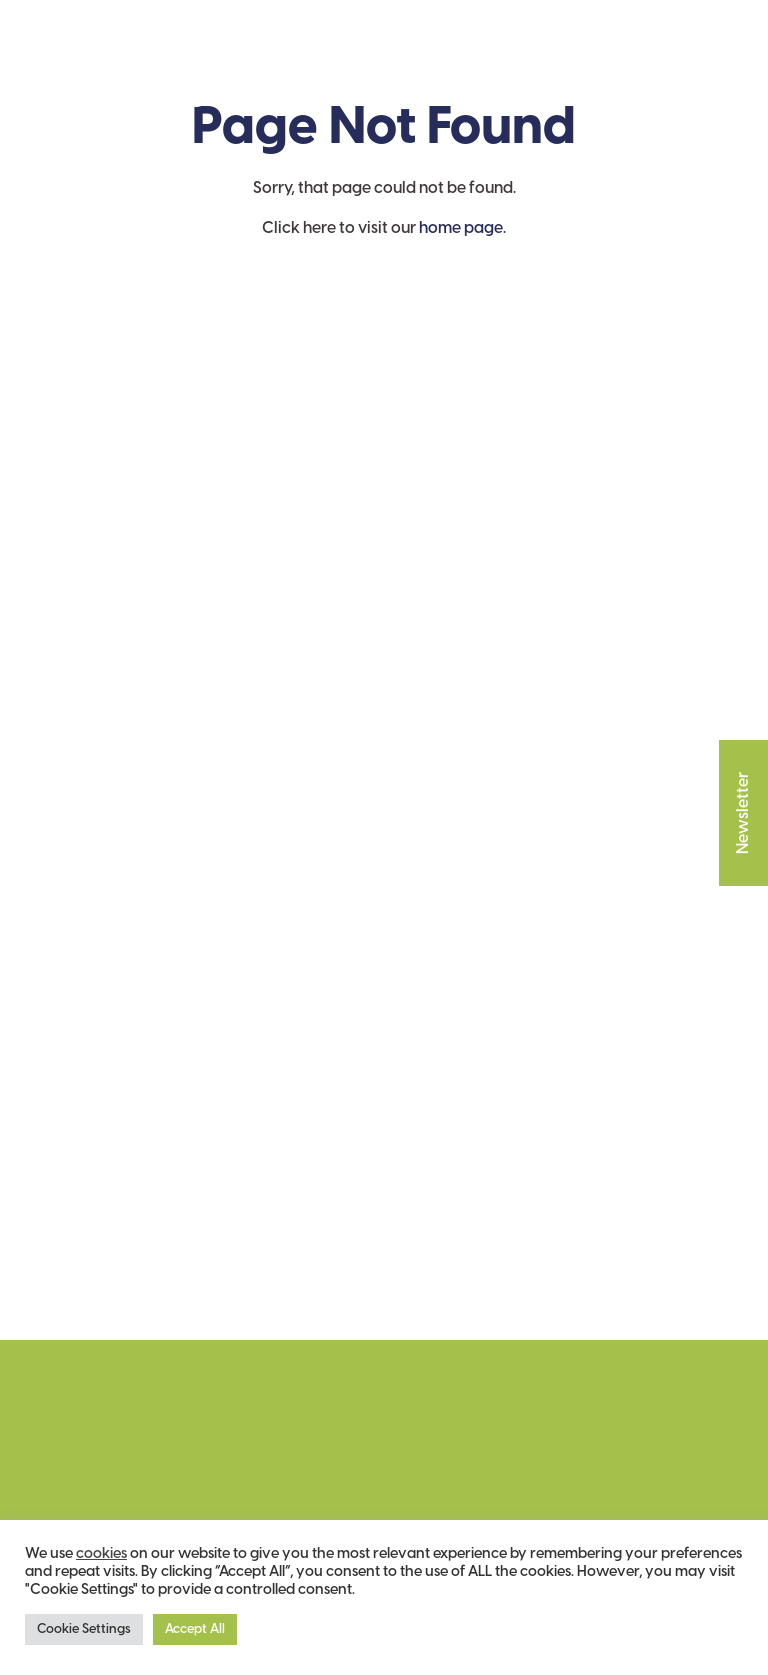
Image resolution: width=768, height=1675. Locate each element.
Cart (654, 62)
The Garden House (115, 61)
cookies (101, 1554)
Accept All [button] (195, 1629)
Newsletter (743, 795)
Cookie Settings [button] (84, 1629)
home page (461, 228)
